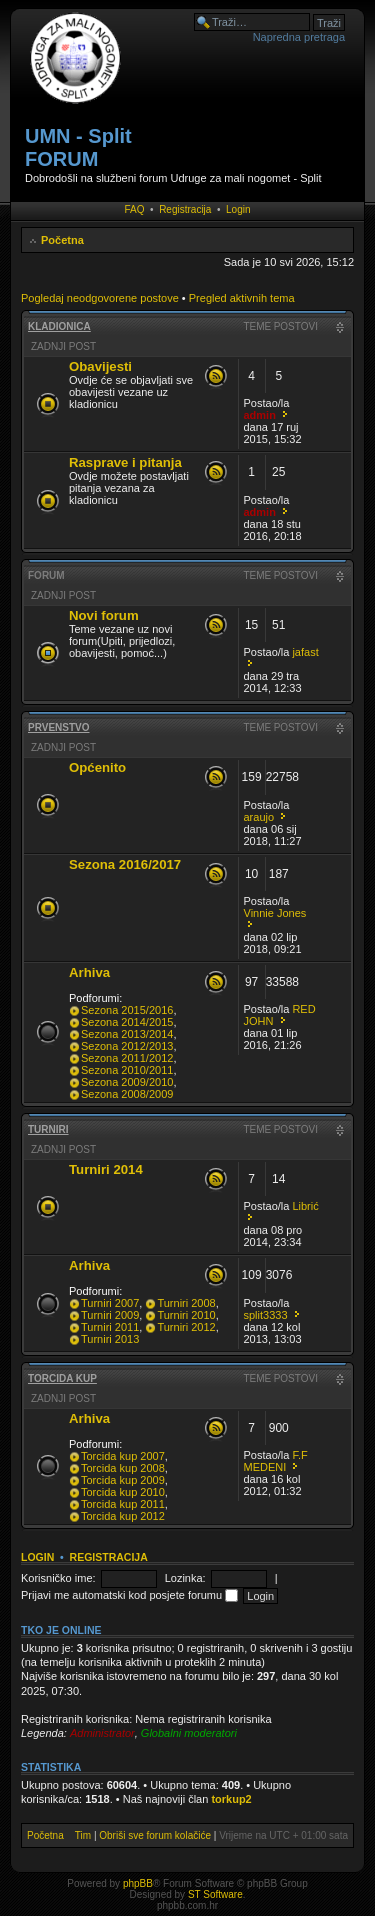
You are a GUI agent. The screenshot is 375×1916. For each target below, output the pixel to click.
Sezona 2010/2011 (127, 1070)
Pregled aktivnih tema (242, 298)
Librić (305, 1206)
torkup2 (231, 1799)
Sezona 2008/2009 (127, 1094)
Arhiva (89, 972)
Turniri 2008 (186, 1303)
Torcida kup (62, 1378)
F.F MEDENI (276, 1461)
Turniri (48, 1129)
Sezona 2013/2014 (127, 1034)
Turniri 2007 (110, 1303)
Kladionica (59, 326)
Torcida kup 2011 (123, 1504)
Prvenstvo (59, 727)
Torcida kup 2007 (123, 1456)
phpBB (138, 1883)
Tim (83, 1835)
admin (260, 415)
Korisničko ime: (58, 1578)
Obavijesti (100, 366)
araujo (259, 817)
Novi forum (104, 615)
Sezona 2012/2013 (127, 1046)
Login (238, 209)
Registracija (185, 209)
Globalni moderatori (189, 1733)
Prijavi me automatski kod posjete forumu (129, 1595)
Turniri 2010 (186, 1315)
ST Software (215, 1894)
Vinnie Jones (275, 913)
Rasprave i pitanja (125, 462)
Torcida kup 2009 (123, 1480)
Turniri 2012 (186, 1327)
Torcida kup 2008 (123, 1468)
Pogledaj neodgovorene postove (100, 298)
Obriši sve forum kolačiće (155, 1835)
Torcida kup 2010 (123, 1492)
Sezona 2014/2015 (127, 1022)
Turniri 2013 (110, 1339)
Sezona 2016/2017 (125, 864)
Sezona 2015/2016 (127, 1010)
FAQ (135, 209)
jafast (305, 652)
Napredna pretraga (299, 37)
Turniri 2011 (110, 1327)
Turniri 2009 (110, 1315)
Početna (62, 240)
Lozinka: (185, 1578)
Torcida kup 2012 (123, 1516)
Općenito (97, 767)
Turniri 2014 (106, 1169)
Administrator (102, 1733)
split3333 (266, 1315)
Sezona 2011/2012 (127, 1058)
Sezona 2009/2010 (127, 1082)
